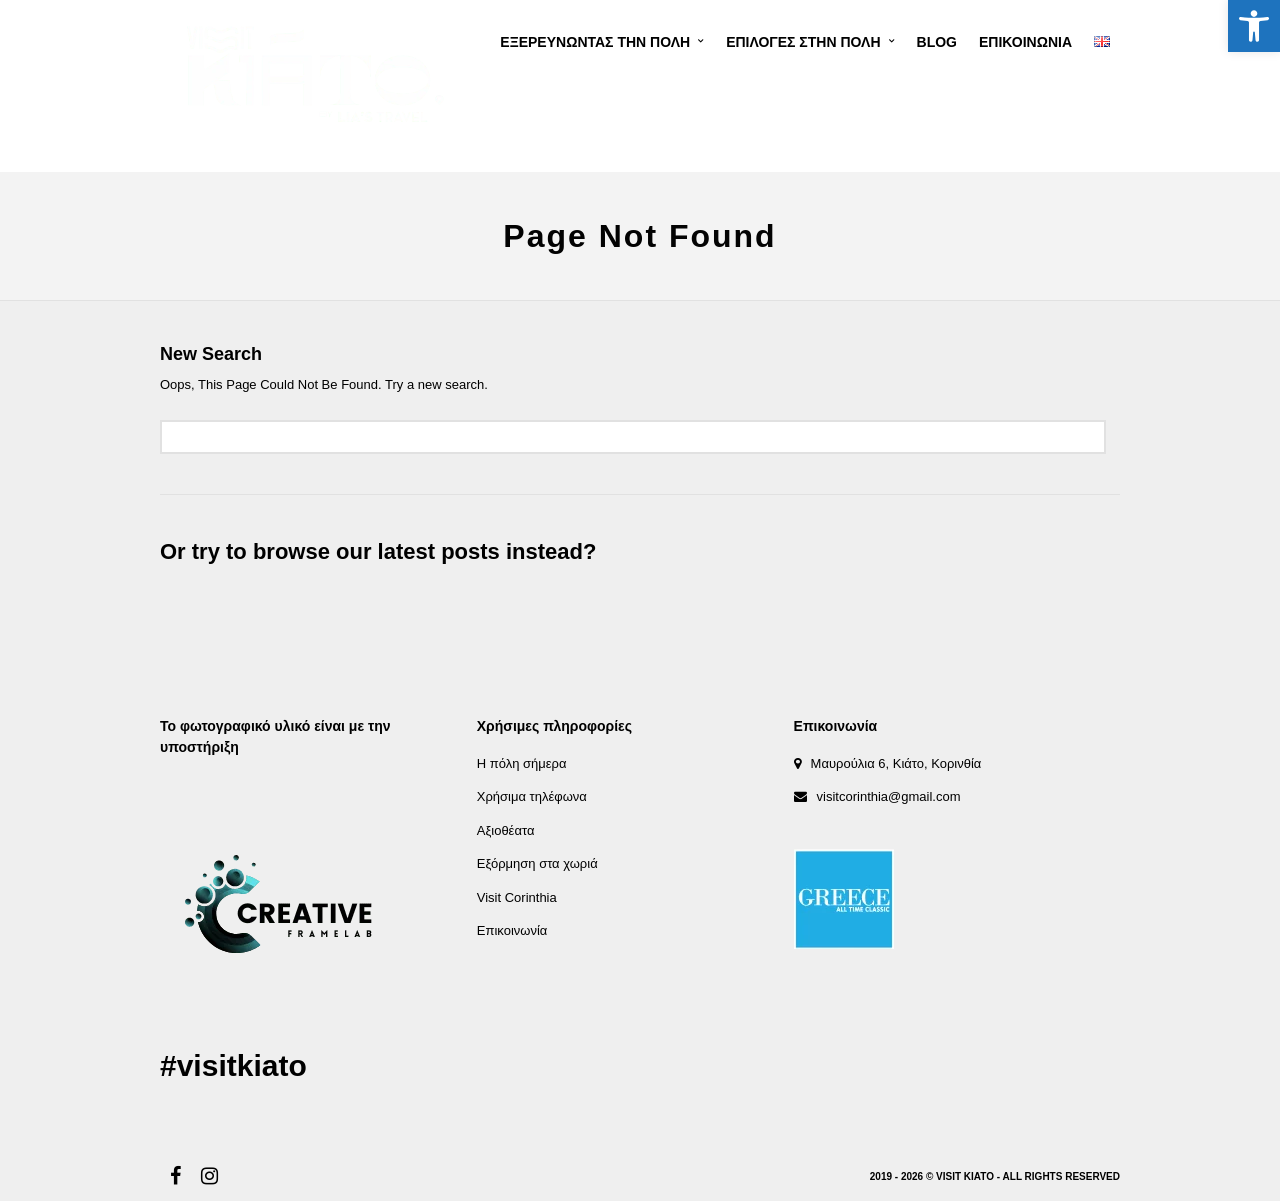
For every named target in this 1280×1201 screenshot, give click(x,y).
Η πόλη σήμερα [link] (522, 763)
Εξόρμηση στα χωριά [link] (537, 863)
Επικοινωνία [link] (512, 930)
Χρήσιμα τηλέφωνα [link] (532, 796)
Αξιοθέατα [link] (506, 830)
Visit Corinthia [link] (517, 897)
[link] (1254, 26)
